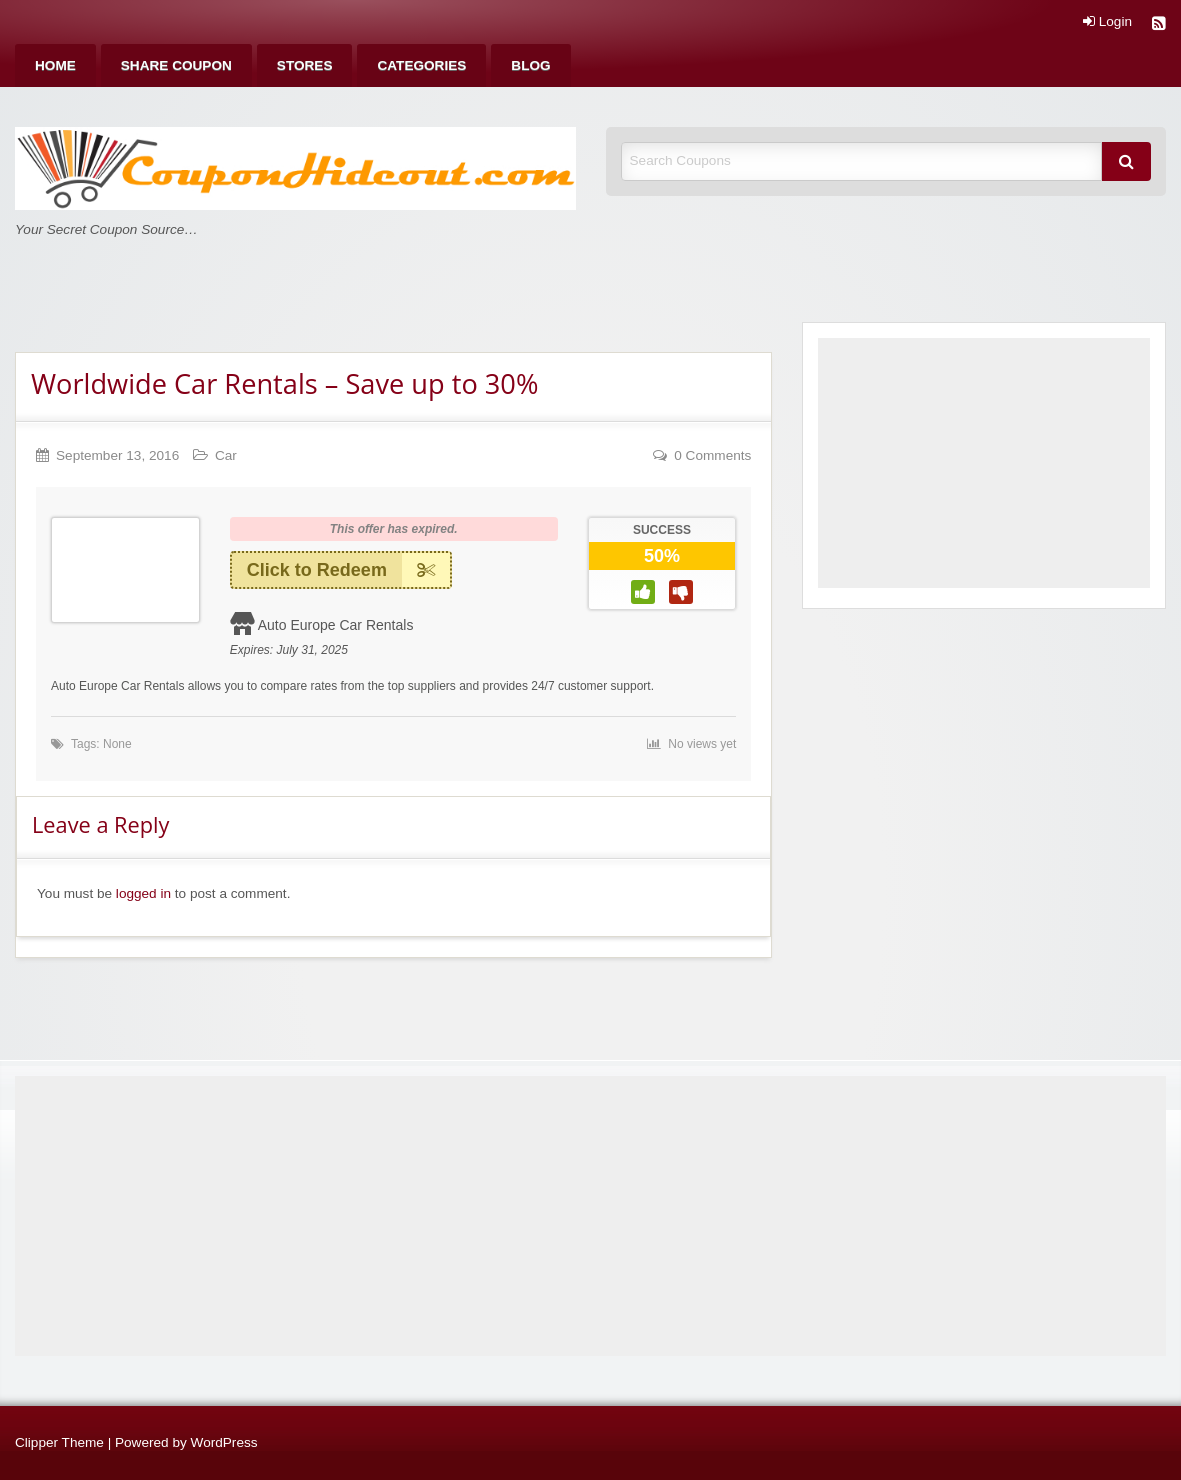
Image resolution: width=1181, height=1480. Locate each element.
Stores (305, 65)
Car (226, 455)
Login (1107, 22)
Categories (421, 65)
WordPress (224, 1442)
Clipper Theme (59, 1442)
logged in (143, 893)
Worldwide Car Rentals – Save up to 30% (284, 383)
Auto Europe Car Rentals (336, 625)
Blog (530, 65)
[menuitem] (55, 65)
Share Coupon (176, 65)
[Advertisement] (984, 463)
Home (55, 65)
